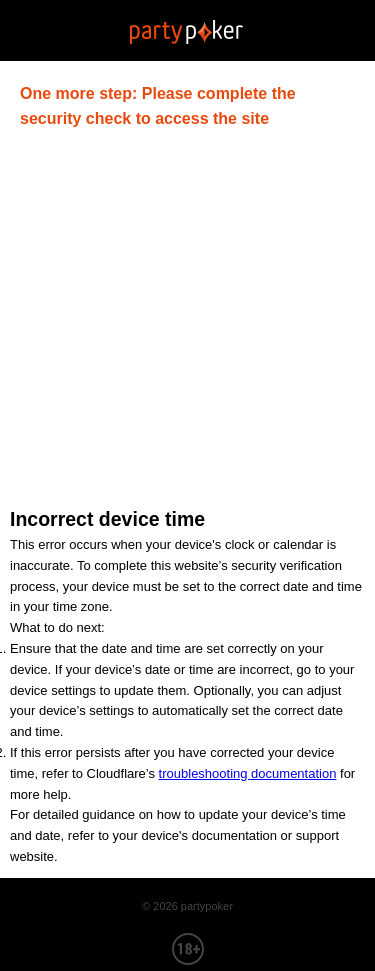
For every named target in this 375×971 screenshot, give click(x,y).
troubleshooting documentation (248, 773)
